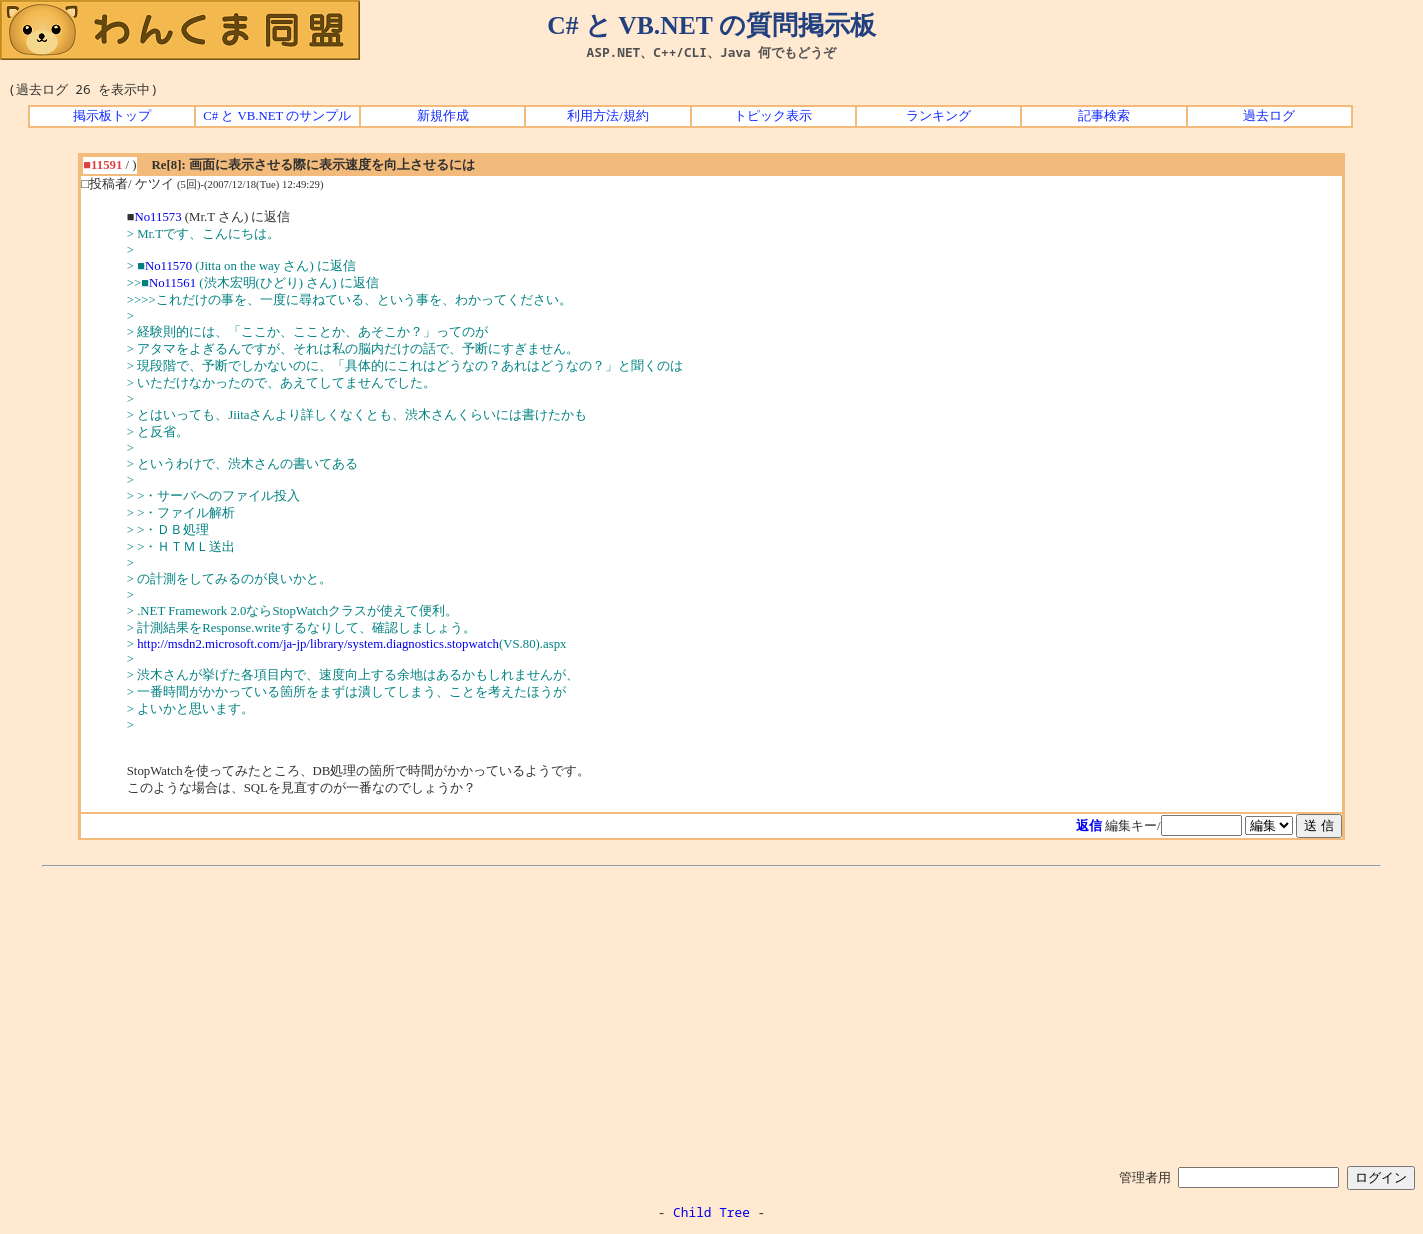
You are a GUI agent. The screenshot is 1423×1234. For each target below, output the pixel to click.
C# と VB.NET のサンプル (277, 116)
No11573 (157, 217)
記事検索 (1104, 116)
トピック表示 (773, 116)
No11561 (172, 283)
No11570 (168, 266)
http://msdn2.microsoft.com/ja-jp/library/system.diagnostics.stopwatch (318, 644)
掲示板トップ (112, 116)
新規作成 (443, 116)
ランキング (938, 116)
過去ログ (1269, 116)
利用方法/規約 (608, 116)
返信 (1089, 826)
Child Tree (711, 1212)
